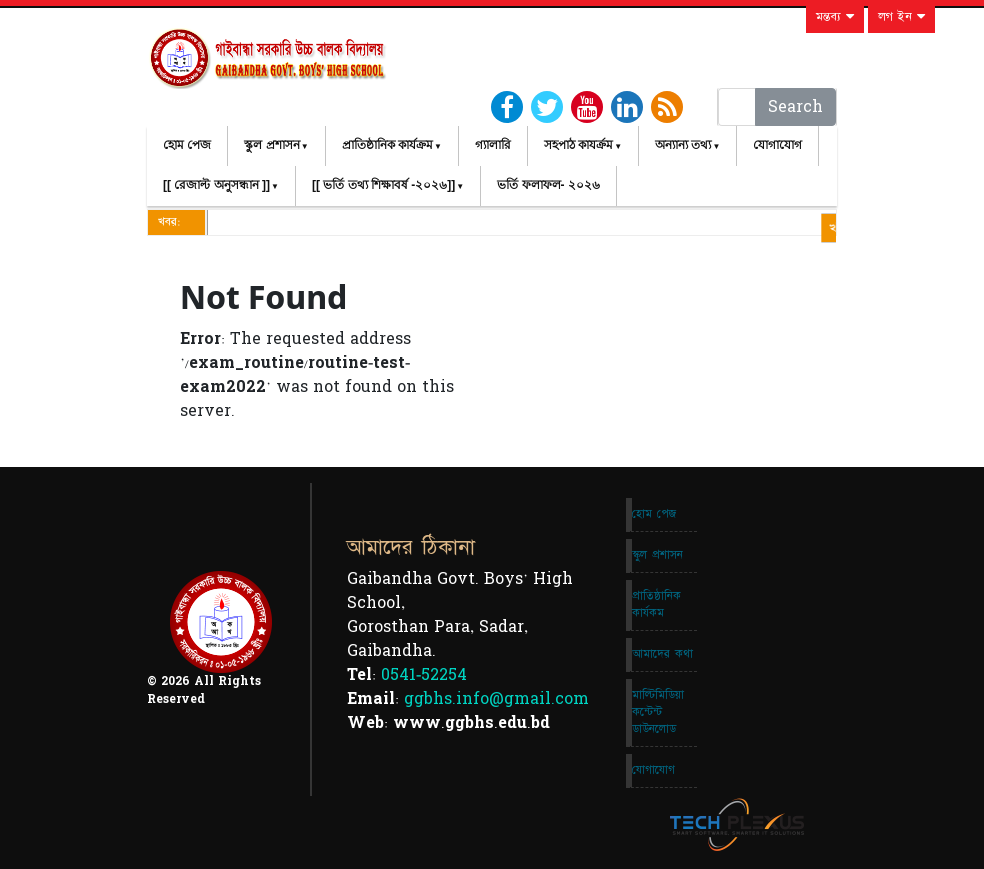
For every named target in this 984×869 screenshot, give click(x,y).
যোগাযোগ (777, 145)
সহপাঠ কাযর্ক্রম (578, 145)
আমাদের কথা (662, 654)
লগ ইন (901, 17)
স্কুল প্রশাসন (271, 145)
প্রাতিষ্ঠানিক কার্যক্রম (387, 145)
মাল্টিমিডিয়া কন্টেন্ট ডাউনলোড (658, 712)
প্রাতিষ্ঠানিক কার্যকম (656, 604)
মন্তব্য (835, 17)
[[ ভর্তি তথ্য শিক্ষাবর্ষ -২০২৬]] (383, 185)
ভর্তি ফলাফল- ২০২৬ (548, 185)
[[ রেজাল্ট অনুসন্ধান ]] (216, 185)
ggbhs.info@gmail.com (496, 699)
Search (795, 107)
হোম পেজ (187, 145)
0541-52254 (424, 675)
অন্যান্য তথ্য (683, 145)
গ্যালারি (493, 145)
